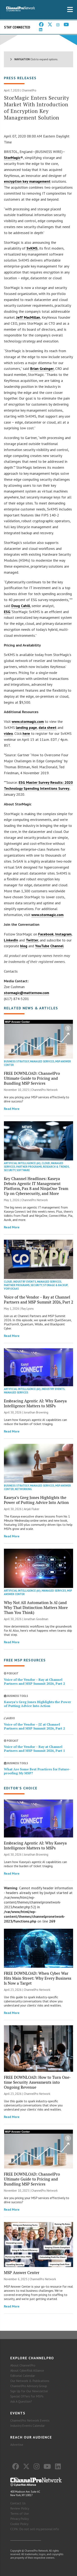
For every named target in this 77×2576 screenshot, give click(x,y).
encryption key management (27, 181)
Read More (12, 1109)
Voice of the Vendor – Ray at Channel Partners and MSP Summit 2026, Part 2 (38, 1299)
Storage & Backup (55, 1285)
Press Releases (20, 78)
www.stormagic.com (28, 721)
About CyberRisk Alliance (27, 2370)
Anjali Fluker (31, 1509)
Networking (23, 1489)
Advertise (16, 2444)
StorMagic (12, 157)
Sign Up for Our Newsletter (29, 2391)
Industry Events (24, 1281)
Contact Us (18, 2503)
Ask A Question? (21, 2401)
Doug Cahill (20, 605)
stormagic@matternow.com (26, 992)
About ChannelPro (22, 2365)
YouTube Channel (49, 946)
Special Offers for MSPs (27, 2396)
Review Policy (19, 2508)
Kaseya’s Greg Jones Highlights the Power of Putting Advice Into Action (36, 1500)
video (8, 733)
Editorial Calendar (22, 2376)
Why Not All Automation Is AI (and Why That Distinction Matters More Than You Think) (36, 1607)
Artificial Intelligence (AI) (22, 1163)
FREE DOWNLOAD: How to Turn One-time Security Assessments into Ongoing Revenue (37, 2082)
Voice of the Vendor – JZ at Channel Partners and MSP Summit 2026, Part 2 (34, 1726)
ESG (7, 611)
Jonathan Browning (36, 1412)
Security (9, 1170)
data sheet (47, 727)
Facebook (46, 934)
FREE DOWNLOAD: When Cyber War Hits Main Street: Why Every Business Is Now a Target (37, 1978)
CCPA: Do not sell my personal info (34, 2529)
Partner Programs (29, 1166)
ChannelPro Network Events (29, 2420)
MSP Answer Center (21, 2272)
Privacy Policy (19, 2519)
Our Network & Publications (29, 2381)
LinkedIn (11, 940)
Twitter (32, 940)
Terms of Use (19, 2513)
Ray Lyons (27, 1308)
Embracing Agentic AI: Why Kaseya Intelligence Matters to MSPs (35, 1403)
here (26, 733)
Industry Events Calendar (27, 2425)
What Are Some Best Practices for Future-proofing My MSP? (37, 1771)
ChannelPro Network (44, 1090)
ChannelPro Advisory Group (28, 2386)
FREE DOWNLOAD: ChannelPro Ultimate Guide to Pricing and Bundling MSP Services (32, 1078)
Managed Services (42, 1061)
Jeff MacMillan (28, 317)
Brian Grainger (42, 368)
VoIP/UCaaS (11, 1288)
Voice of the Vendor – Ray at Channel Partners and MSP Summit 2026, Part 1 (34, 1748)
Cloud (46, 1163)
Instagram (63, 934)
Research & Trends (56, 1166)
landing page (26, 727)
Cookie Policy (19, 2524)
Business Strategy (16, 1061)
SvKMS (32, 248)
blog (23, 946)
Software (23, 1170)
